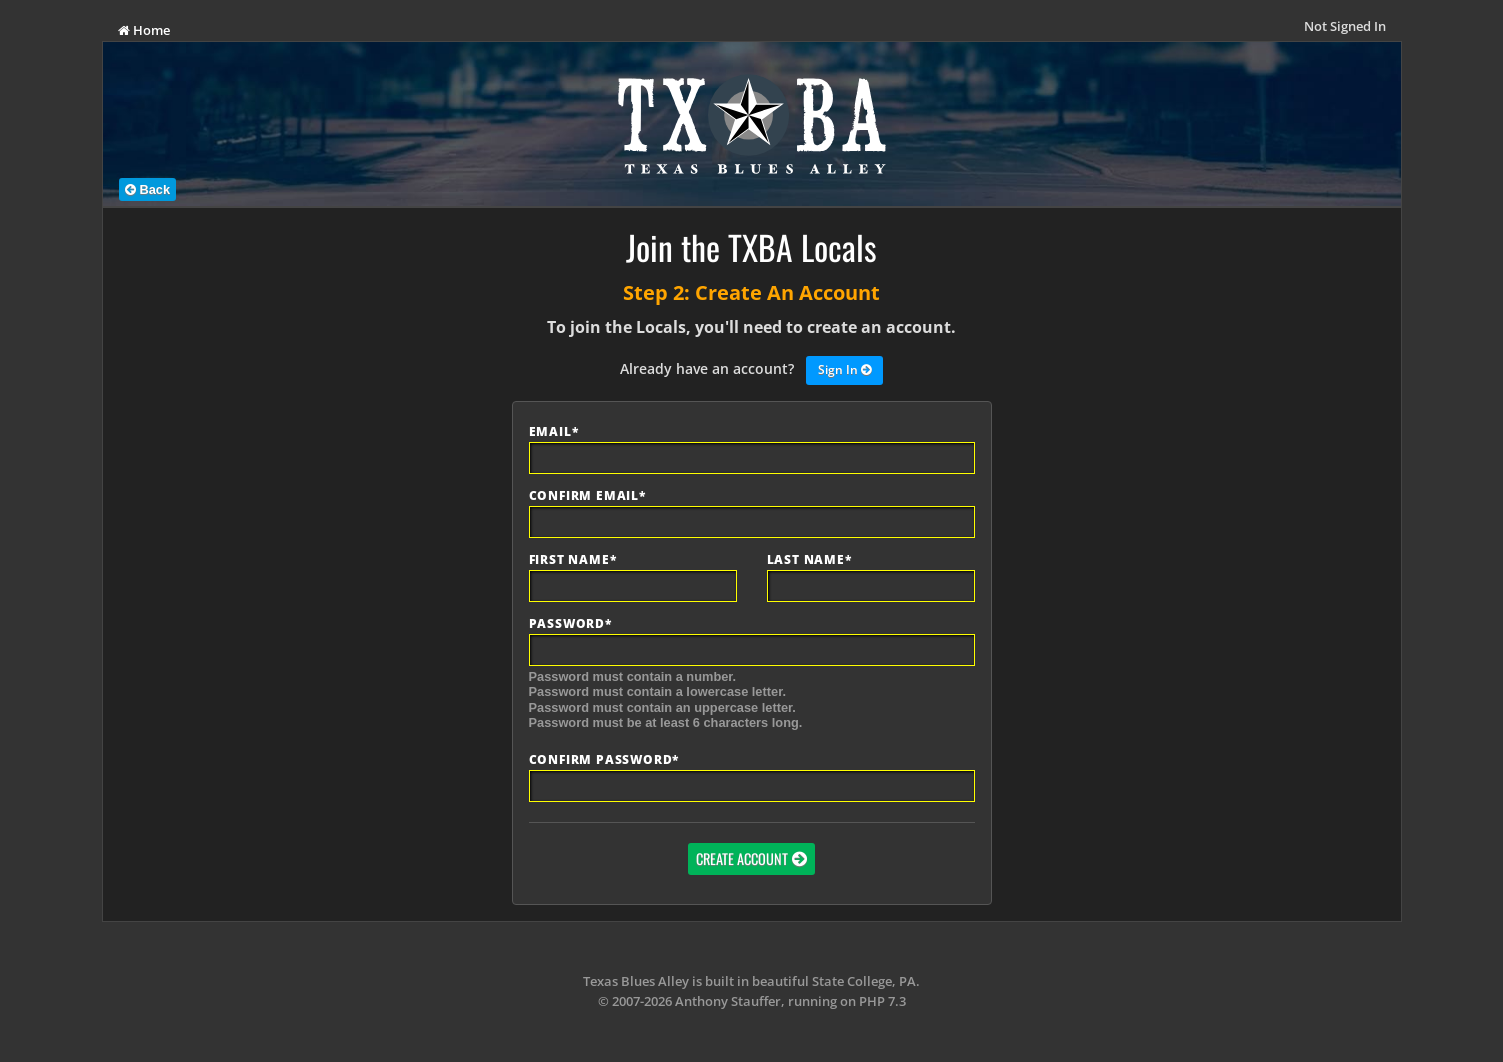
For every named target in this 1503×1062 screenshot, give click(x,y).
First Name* (573, 560)
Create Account (742, 858)
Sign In (844, 371)
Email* (554, 432)
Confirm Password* (604, 760)
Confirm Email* (587, 496)
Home (144, 30)
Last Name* (809, 560)
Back (147, 189)
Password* (570, 624)
